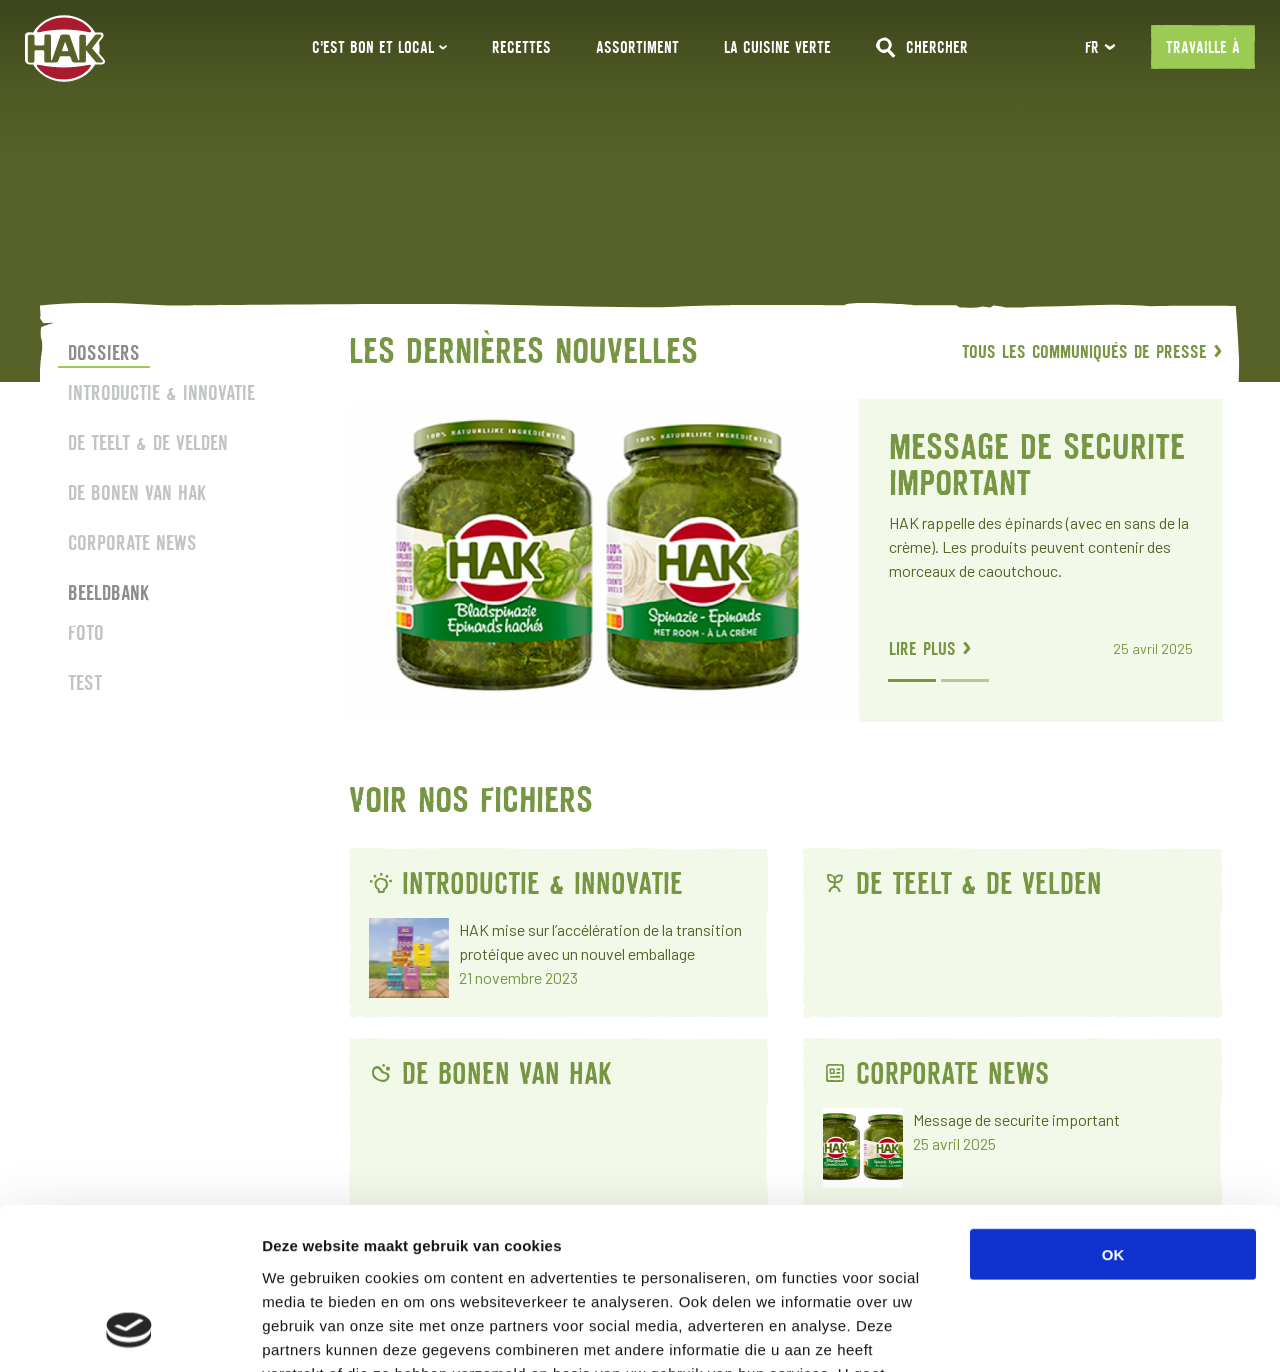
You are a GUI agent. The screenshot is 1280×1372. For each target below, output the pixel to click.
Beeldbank (108, 592)
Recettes (521, 47)
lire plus (929, 648)
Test (85, 682)
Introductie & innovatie (161, 392)
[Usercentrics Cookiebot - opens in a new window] (129, 1333)
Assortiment (637, 47)
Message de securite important (1036, 465)
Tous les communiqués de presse (1092, 351)
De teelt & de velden (148, 442)
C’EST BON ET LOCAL (379, 47)
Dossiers (104, 352)
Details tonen (1080, 1332)
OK (1113, 1108)
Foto (86, 632)
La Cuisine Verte (777, 47)
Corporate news (132, 542)
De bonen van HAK (137, 492)
